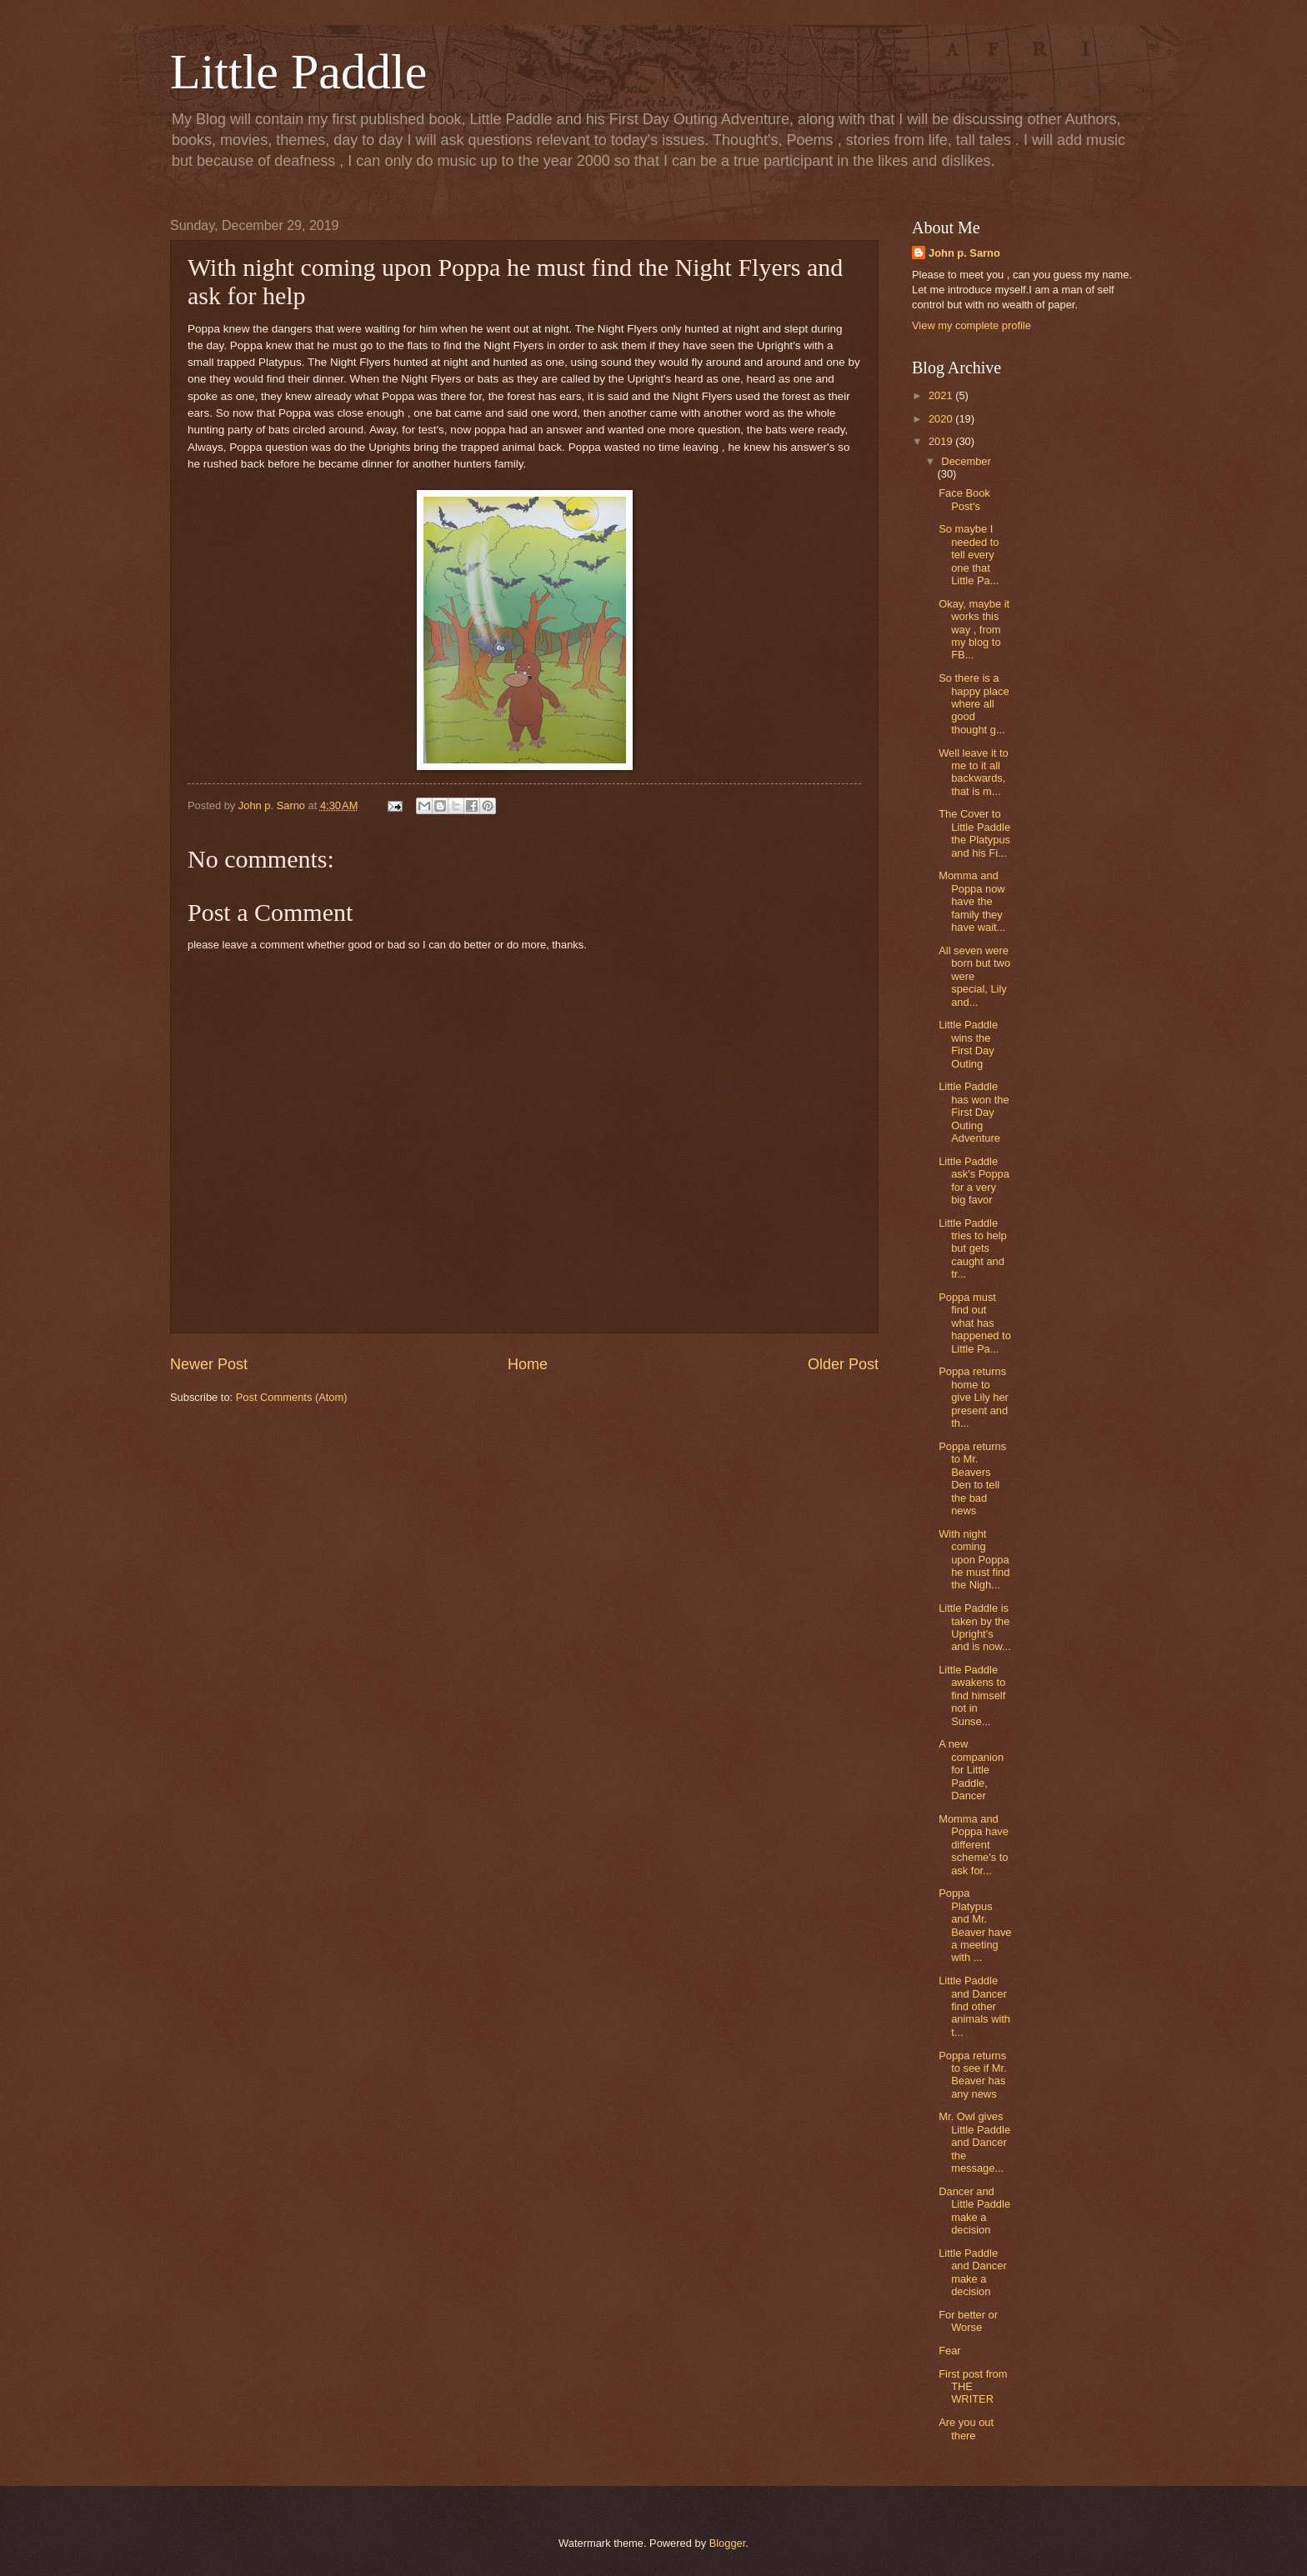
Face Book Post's (964, 499)
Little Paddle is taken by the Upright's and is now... (975, 1627)
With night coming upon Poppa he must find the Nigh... (974, 1560)
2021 (942, 395)
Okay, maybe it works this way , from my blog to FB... (974, 630)
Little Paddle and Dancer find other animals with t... (974, 2006)
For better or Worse (968, 2320)
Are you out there (966, 2428)
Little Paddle (298, 71)
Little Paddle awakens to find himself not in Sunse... (972, 1695)
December (965, 461)
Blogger (727, 2543)
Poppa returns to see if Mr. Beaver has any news (973, 2074)
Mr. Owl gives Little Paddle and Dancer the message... (974, 2142)
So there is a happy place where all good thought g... (974, 704)
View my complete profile (971, 325)
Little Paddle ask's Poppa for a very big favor (974, 1180)
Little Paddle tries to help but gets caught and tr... (973, 1249)
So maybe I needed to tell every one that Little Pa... (969, 555)
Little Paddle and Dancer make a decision (973, 2272)
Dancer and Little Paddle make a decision (974, 2210)
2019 (942, 441)
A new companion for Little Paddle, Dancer (971, 1770)
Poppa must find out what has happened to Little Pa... (975, 1323)
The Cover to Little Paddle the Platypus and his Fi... (974, 833)
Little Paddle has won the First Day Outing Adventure (974, 1112)
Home (528, 1364)
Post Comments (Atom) (292, 1397)
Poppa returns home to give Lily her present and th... (974, 1397)
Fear (949, 2350)
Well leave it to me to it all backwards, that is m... (974, 772)
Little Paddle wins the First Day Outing (968, 1043)
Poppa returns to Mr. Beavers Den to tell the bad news (972, 1478)
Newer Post (209, 1364)
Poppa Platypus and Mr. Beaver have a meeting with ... (975, 1925)
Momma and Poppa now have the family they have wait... (972, 901)
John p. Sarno (964, 253)
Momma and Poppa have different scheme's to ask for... (974, 1845)
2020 (942, 419)
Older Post (843, 1364)
